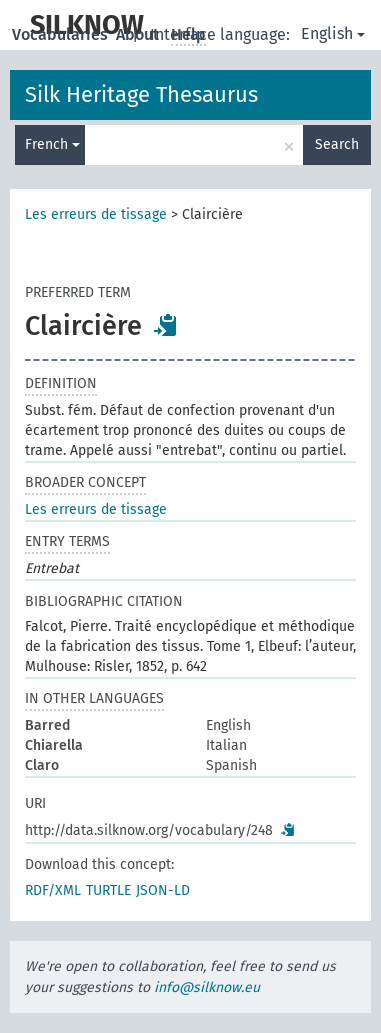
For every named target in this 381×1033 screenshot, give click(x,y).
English (333, 33)
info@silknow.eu (207, 987)
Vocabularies (62, 34)
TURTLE (108, 890)
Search (337, 144)
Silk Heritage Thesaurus (141, 94)
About (139, 34)
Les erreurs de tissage (96, 214)
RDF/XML (53, 890)
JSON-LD (163, 890)
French (52, 144)
